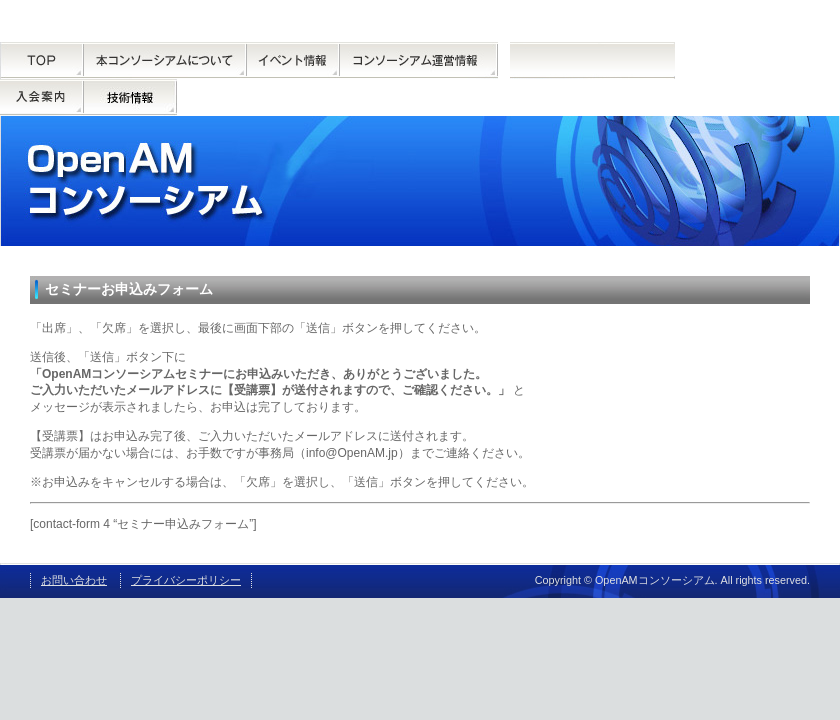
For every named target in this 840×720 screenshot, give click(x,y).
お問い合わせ (74, 580)
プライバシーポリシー (186, 580)
